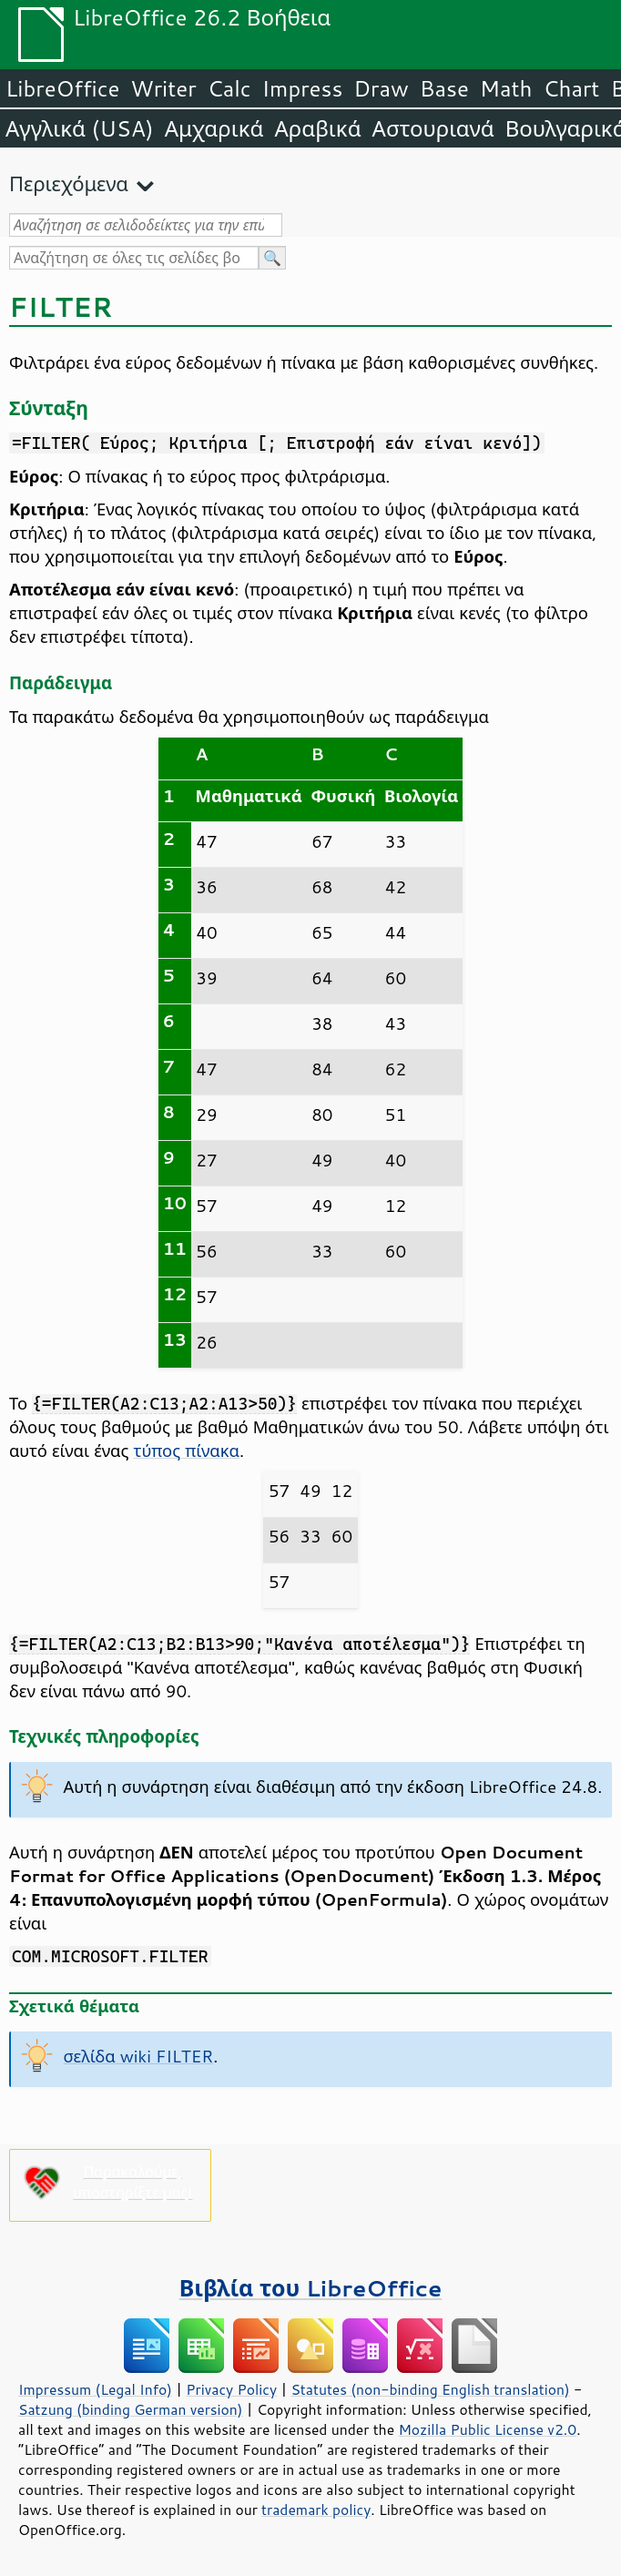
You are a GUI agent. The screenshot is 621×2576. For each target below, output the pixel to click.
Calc (229, 88)
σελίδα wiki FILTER (139, 2056)
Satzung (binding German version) (130, 2409)
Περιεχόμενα (68, 183)
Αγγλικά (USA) (79, 128)
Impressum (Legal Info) (95, 2389)
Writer (163, 88)
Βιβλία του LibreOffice (311, 2288)
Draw (380, 88)
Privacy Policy (231, 2389)
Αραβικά (317, 128)
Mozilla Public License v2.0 (487, 2429)
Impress (302, 88)
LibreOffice (62, 88)
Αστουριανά (433, 128)
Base (444, 88)
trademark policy (316, 2510)
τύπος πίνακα (186, 1450)
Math (506, 88)
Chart (571, 88)
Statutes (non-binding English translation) (429, 2389)
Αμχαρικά (214, 128)
